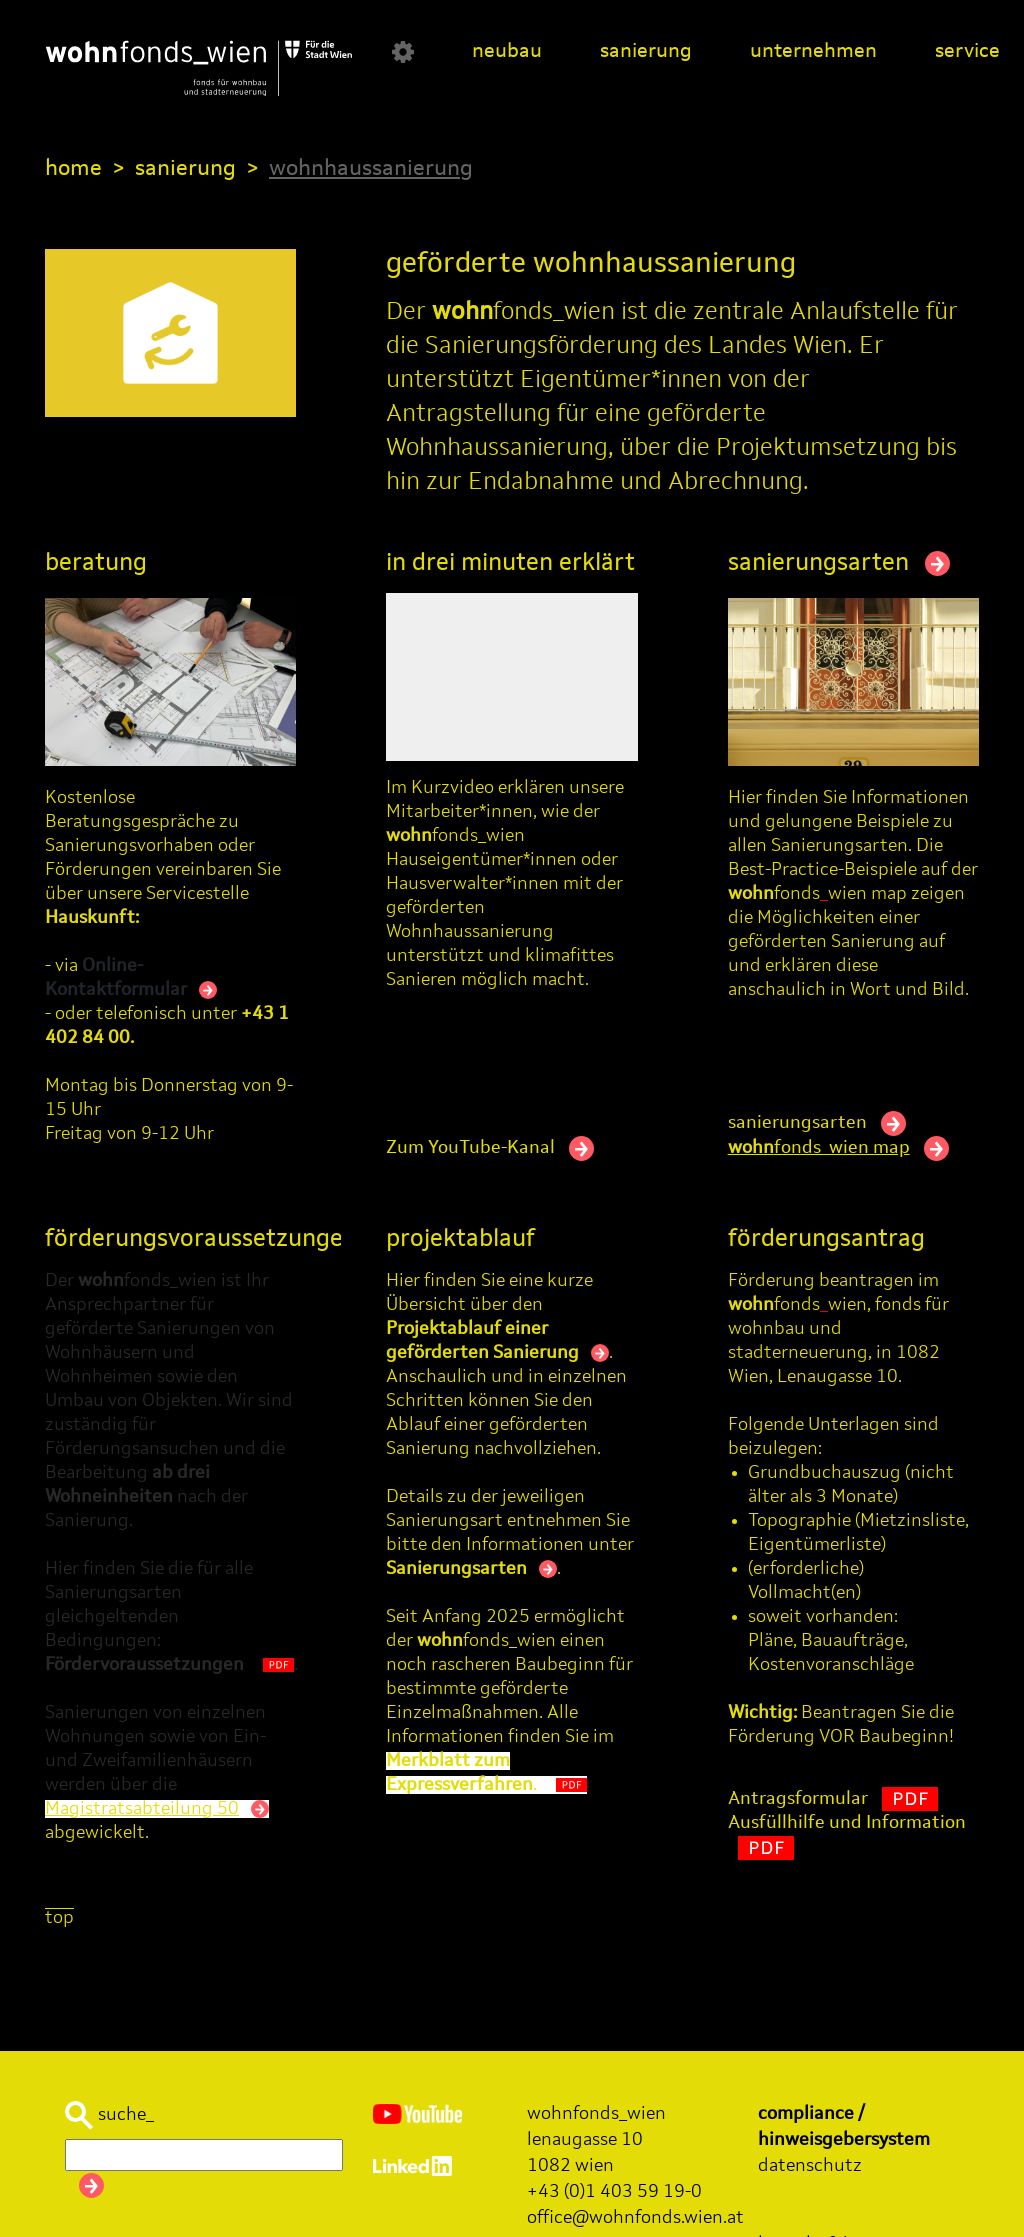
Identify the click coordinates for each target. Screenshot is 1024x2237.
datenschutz (810, 2166)
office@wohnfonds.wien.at (635, 2218)
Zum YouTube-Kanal (490, 1148)
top (59, 1918)
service (967, 52)
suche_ (109, 2115)
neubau (507, 52)
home (73, 169)
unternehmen (813, 52)
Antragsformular (833, 1799)
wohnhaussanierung (371, 169)
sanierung (646, 52)
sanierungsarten (839, 564)
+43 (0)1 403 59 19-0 (614, 2192)
